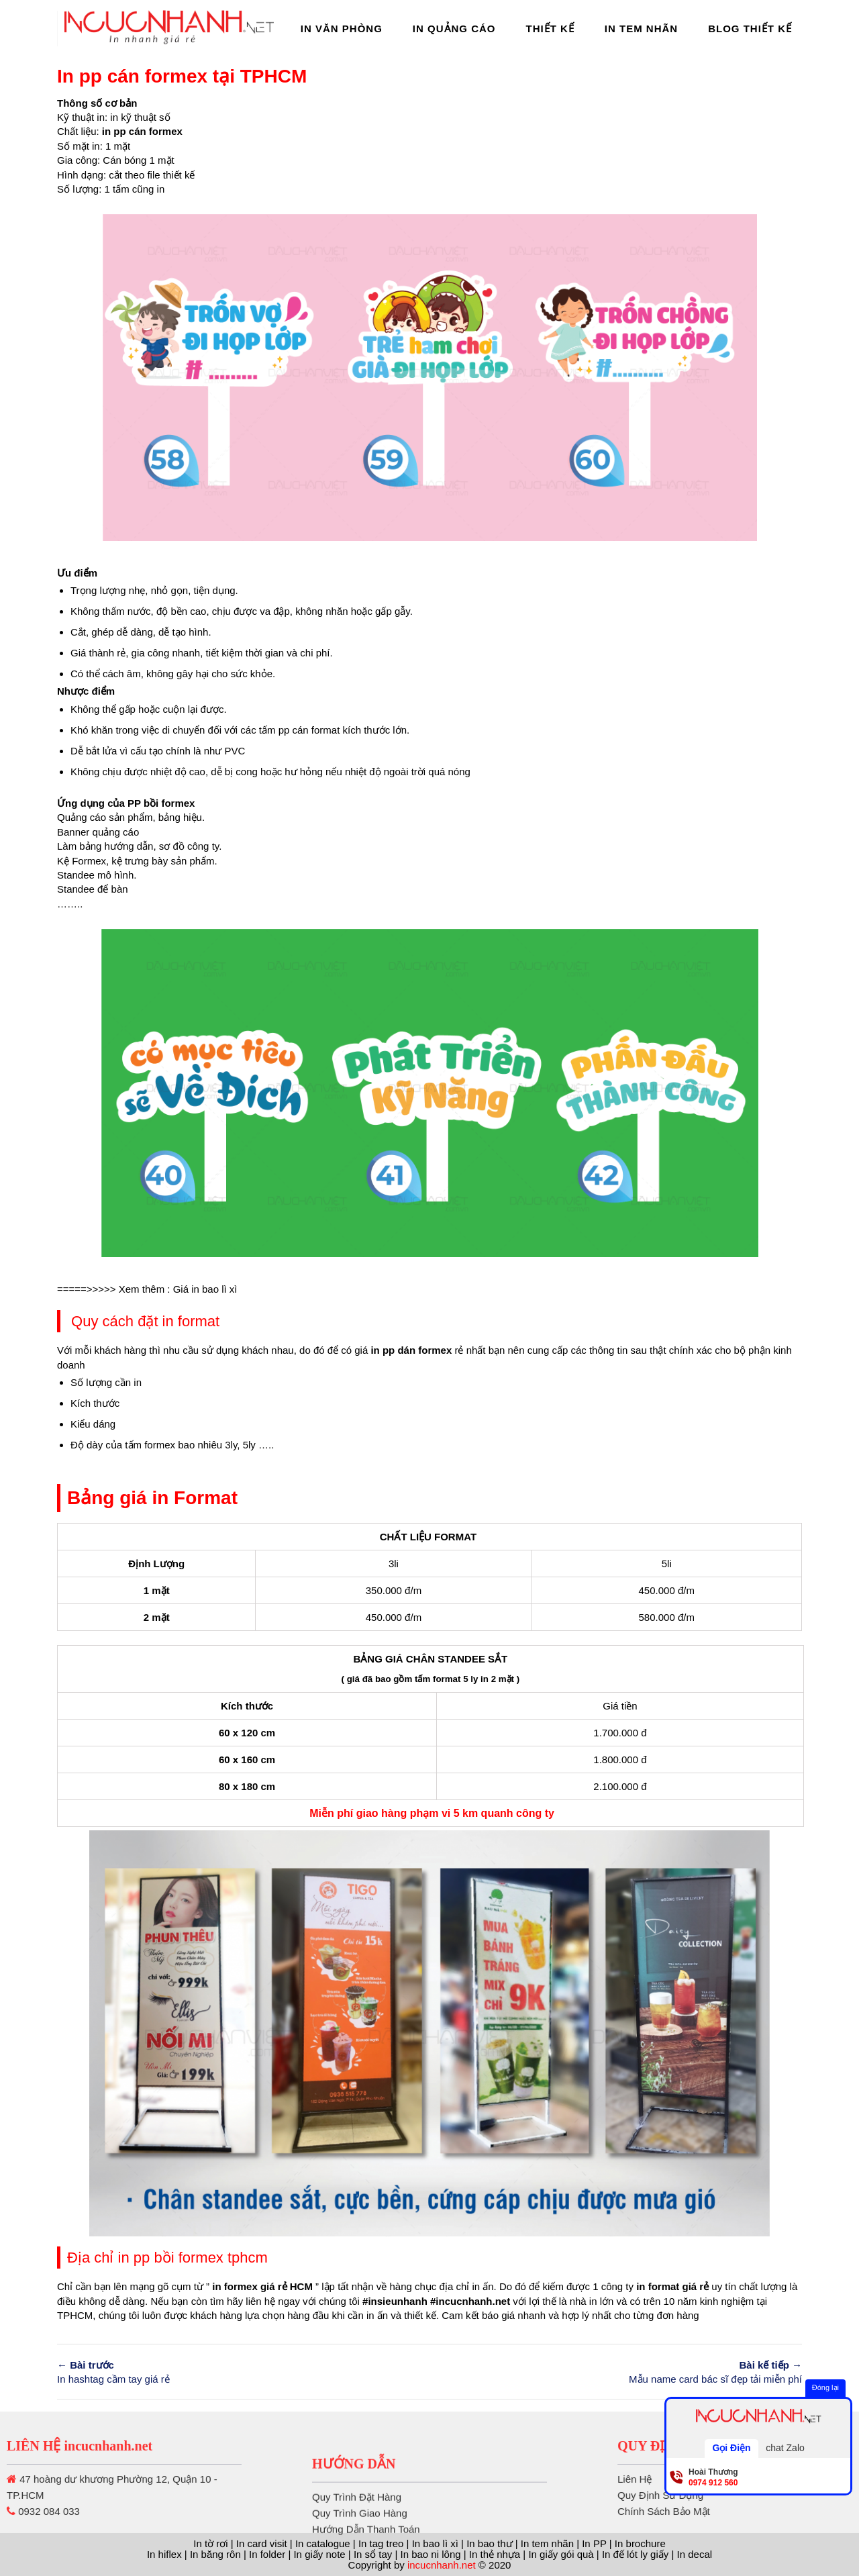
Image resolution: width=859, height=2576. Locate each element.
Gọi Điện (731, 2447)
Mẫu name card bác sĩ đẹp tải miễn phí (621, 2371)
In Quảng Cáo (454, 28)
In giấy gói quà (560, 2554)
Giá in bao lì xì (205, 1289)
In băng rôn (215, 2554)
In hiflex (164, 2554)
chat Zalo (785, 2447)
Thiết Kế (550, 28)
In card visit (261, 2543)
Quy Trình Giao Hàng (359, 2545)
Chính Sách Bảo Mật (755, 2511)
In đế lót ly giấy (635, 2554)
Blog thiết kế (750, 28)
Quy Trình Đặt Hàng (356, 2529)
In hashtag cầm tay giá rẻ (238, 2371)
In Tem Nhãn (641, 28)
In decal (695, 2554)
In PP (594, 2543)
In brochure (640, 2543)
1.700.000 (615, 1732)
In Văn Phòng (342, 28)
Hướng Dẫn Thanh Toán (366, 2561)
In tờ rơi (210, 2543)
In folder (267, 2554)
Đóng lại (825, 2387)
